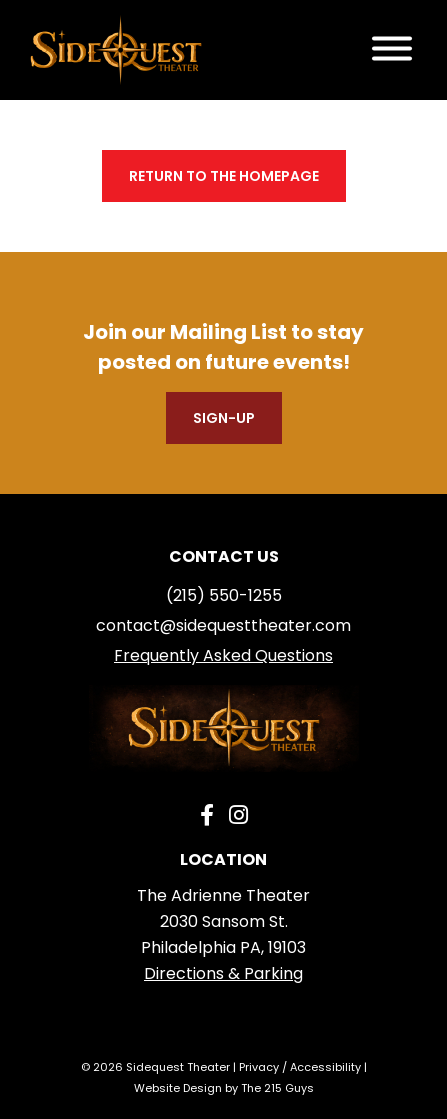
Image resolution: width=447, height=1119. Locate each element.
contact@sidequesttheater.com (223, 625)
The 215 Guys (277, 1088)
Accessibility (325, 1067)
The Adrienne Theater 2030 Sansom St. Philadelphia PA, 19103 (223, 921)
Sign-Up (224, 418)
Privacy (259, 1067)
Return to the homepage (224, 176)
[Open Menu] (392, 50)
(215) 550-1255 (224, 595)
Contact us (224, 556)
